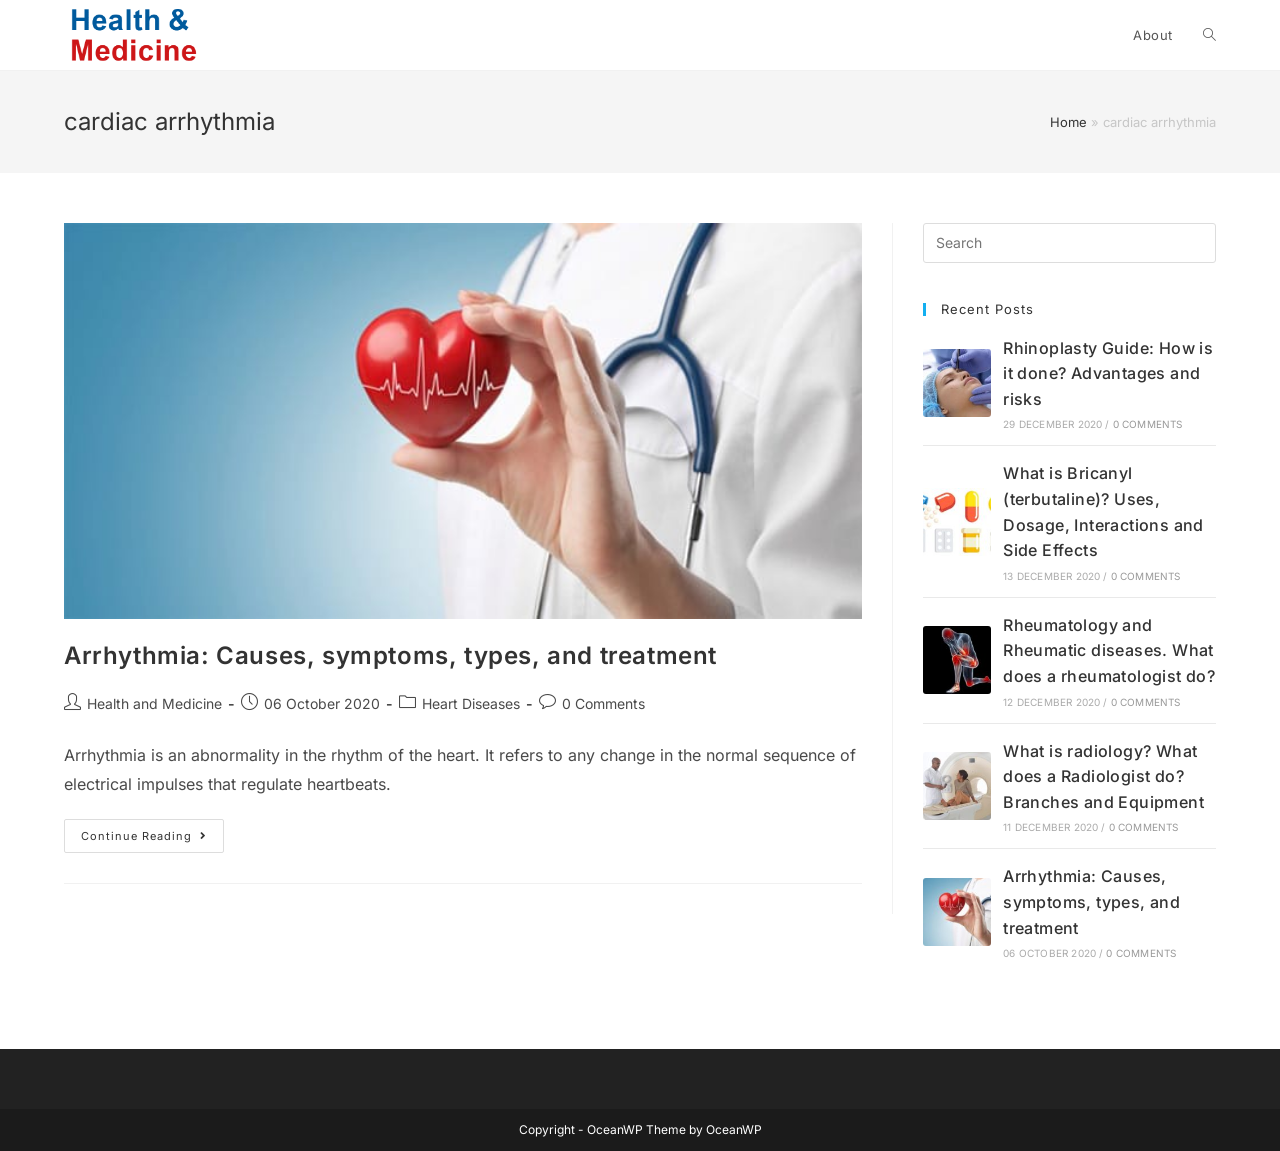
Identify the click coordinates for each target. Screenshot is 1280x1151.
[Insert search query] (1069, 243)
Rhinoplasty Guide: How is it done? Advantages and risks (1108, 373)
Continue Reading (152, 840)
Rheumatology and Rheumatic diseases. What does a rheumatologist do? (1109, 650)
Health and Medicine (154, 703)
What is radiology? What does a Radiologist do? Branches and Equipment (1103, 776)
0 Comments (603, 703)
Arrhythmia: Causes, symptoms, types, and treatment (390, 655)
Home (1068, 122)
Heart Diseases (471, 703)
